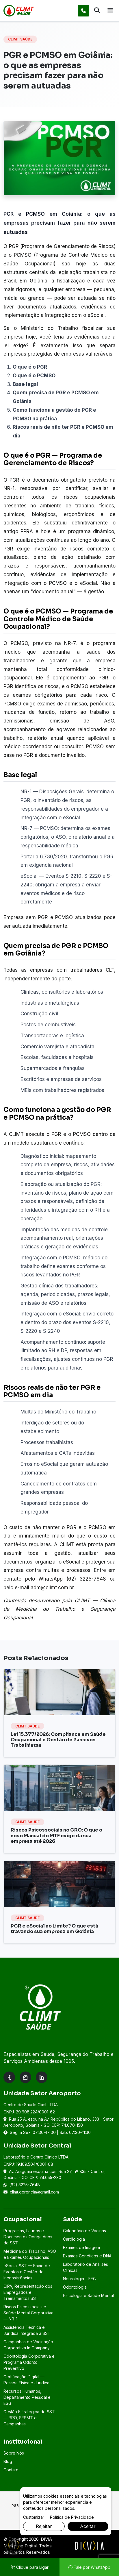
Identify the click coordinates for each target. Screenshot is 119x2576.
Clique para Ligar (30, 2567)
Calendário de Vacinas (84, 2230)
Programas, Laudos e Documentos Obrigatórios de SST (27, 2236)
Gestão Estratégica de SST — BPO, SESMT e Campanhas (29, 2417)
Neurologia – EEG (79, 2278)
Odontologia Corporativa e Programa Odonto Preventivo (29, 2362)
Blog (7, 2461)
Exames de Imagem (81, 2247)
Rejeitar (44, 2526)
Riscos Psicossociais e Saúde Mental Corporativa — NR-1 (28, 2312)
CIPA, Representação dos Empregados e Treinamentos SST (27, 2292)
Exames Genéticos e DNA (87, 2255)
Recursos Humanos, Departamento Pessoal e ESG (27, 2397)
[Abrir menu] (110, 11)
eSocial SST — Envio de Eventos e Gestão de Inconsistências (26, 2271)
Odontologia (75, 2287)
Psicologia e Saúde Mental (88, 2295)
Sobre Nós (13, 2453)
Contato (10, 2469)
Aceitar (88, 2526)
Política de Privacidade (72, 2517)
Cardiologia (74, 2239)
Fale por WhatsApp (89, 2567)
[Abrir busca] (97, 11)
